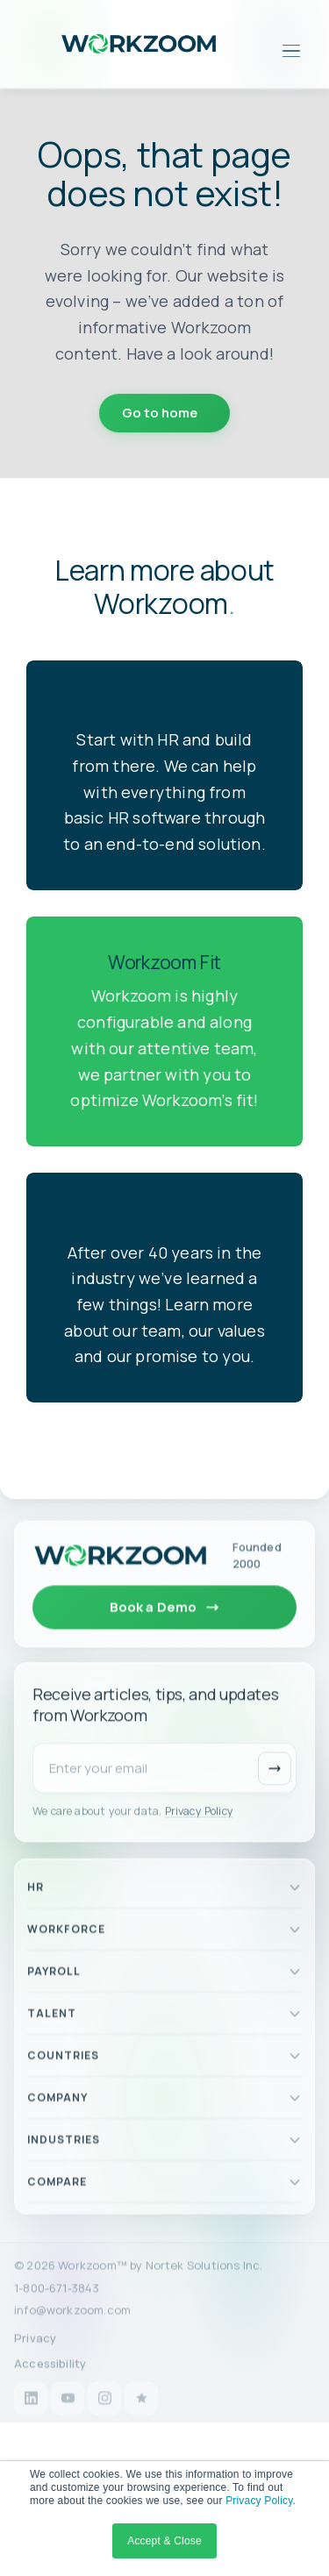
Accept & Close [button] (164, 2541)
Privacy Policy (199, 1830)
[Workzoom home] (120, 1565)
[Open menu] (291, 51)
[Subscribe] (274, 1788)
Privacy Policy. (260, 2500)
